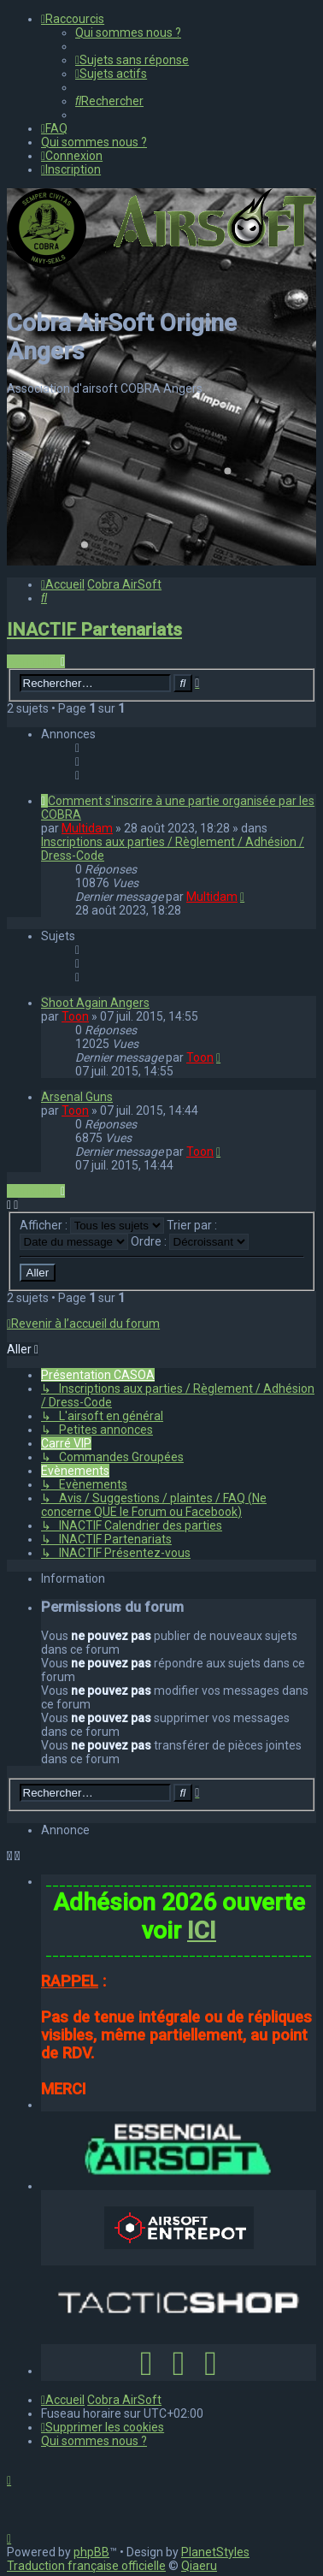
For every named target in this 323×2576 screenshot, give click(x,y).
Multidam (87, 828)
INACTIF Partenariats (94, 629)
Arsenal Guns (77, 1097)
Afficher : (92, 1225)
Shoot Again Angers (95, 1003)
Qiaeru (199, 2566)
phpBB (91, 2552)
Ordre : (190, 1241)
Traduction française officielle (86, 2566)
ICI (201, 1930)
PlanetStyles (215, 2552)
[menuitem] (128, 32)
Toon (75, 1016)
